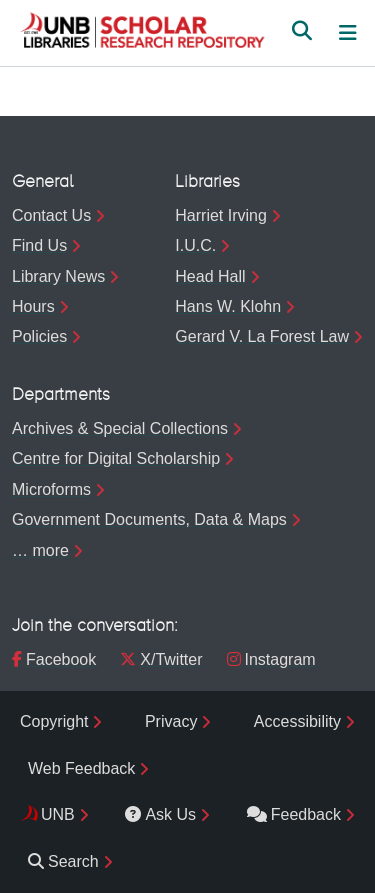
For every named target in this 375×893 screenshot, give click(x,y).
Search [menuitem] (63, 861)
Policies (39, 336)
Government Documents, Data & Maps (149, 519)
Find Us (39, 245)
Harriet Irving (221, 215)
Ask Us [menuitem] (160, 814)
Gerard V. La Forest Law (262, 336)
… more (40, 550)
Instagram (271, 659)
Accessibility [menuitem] (297, 721)
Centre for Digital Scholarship (116, 458)
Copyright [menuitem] (54, 721)
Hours (33, 306)
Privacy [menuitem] (171, 721)
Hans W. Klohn (228, 306)
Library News (58, 276)
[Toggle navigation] (348, 33)
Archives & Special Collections (120, 428)
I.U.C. (195, 245)
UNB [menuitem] (58, 814)
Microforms (51, 489)
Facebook (54, 659)
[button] (142, 33)
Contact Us (51, 215)
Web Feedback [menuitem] (81, 768)
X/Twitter (161, 659)
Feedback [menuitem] (294, 814)
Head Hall (210, 276)
